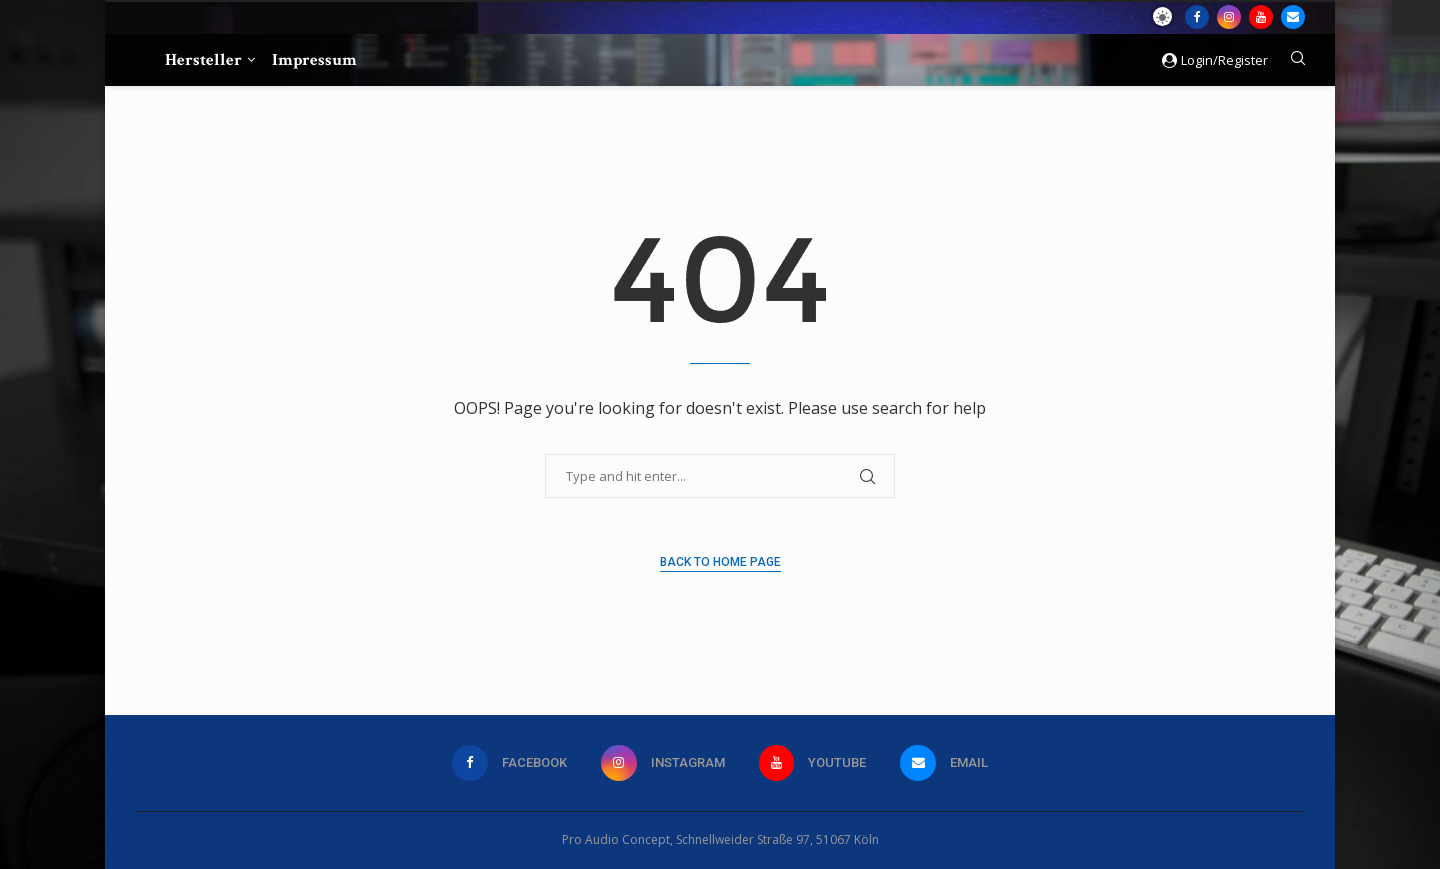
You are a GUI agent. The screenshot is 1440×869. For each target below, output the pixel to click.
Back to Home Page (720, 562)
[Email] (1293, 17)
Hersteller (203, 60)
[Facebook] (1197, 17)
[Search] (1298, 60)
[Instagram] (1229, 17)
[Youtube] (1261, 17)
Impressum (314, 60)
